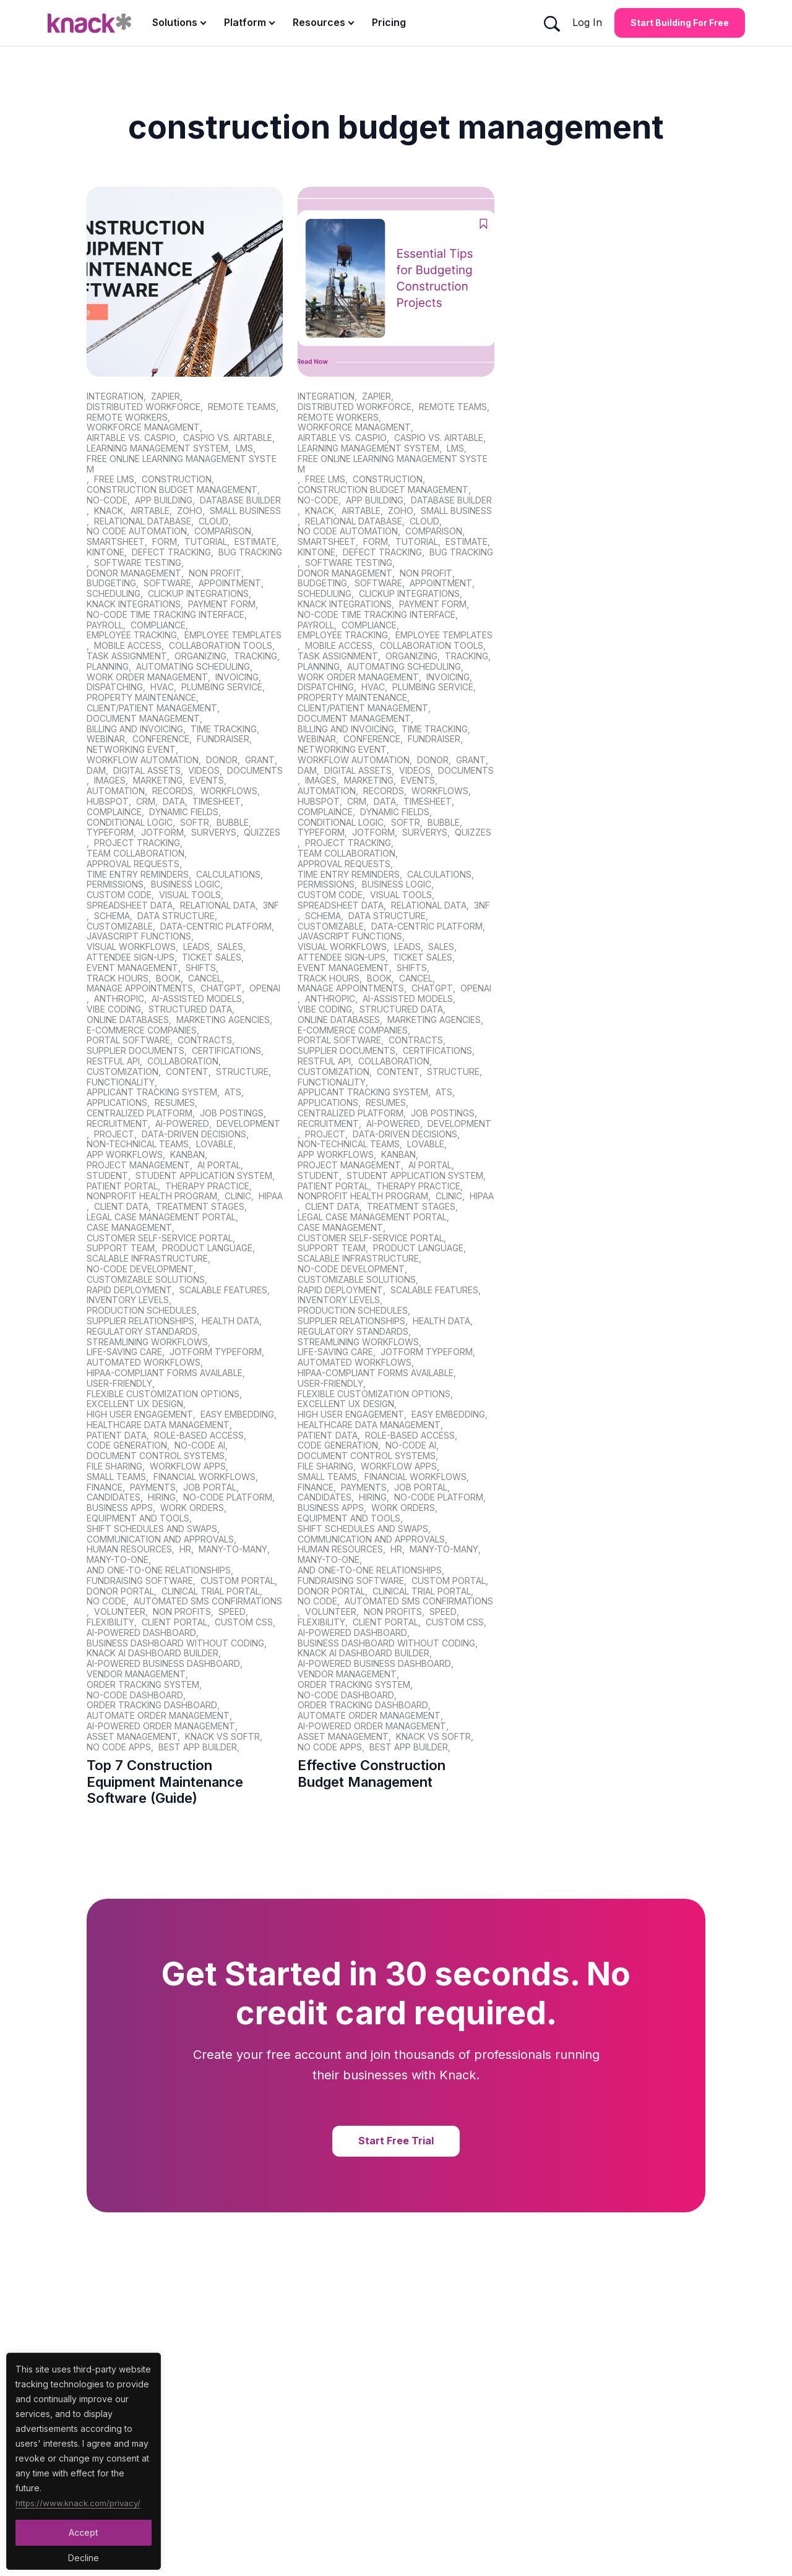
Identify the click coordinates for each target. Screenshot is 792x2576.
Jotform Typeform (216, 1352)
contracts (205, 1040)
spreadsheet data (130, 905)
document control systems (156, 1456)
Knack (108, 511)
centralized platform (139, 1113)
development (248, 1124)
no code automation (137, 531)
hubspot (108, 802)
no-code (107, 500)
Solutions (174, 22)
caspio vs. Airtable (227, 438)
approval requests (133, 864)
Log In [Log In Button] (587, 22)
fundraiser (223, 739)
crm (145, 802)
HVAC (162, 687)
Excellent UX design (135, 1404)
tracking (255, 656)
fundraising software (140, 1581)
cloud (213, 521)
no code (106, 1601)
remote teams (242, 407)
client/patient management (152, 708)
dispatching (115, 687)
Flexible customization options (163, 1394)
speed (232, 1612)
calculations (228, 874)
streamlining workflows (147, 1342)
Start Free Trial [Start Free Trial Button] (396, 2140)
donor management (134, 573)
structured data (190, 1009)
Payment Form (222, 604)
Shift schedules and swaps (152, 1529)
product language (207, 1248)
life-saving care (124, 1352)
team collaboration (135, 853)
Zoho (189, 511)
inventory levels (128, 1300)
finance (105, 1487)
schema (112, 916)
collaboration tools (220, 646)
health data (230, 1321)
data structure (176, 916)
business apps (120, 1508)
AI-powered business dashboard (163, 1664)
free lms (114, 479)
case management (129, 1228)
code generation (127, 1445)
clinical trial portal (210, 1591)
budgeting (111, 583)
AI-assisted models (197, 999)
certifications (226, 1051)
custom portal (237, 1581)
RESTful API (113, 1061)
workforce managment (143, 427)
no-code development (140, 1269)
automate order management (158, 1716)
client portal (174, 1622)
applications (117, 1103)
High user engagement (140, 1414)
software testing (137, 563)
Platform (245, 22)
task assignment (127, 656)
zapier (165, 396)
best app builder (197, 1747)
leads (196, 947)
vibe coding (114, 1009)
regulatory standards (142, 1332)
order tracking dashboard (152, 1705)
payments (153, 1487)
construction (177, 479)
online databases (128, 1020)
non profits (182, 1612)
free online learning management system (182, 464)
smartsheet (116, 542)
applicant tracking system (152, 1092)
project (114, 1134)
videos (204, 771)
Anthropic (119, 999)
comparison (222, 531)
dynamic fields (183, 812)
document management (143, 719)
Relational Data (218, 905)
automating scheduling (193, 667)
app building (163, 500)
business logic (185, 884)
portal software (128, 1040)
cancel (205, 978)
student (107, 1176)
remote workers (127, 417)
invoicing (237, 677)
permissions (115, 884)
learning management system (157, 448)
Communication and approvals (160, 1539)
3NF (271, 905)
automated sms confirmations (208, 1601)
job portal (209, 1487)
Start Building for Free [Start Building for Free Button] (680, 22)
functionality (121, 1082)
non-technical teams (138, 1144)
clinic (238, 1196)
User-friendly (119, 1384)
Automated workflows (143, 1362)
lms (244, 448)
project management (138, 1165)
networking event (131, 750)
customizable (120, 926)
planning (108, 667)
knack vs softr (222, 1737)
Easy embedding (237, 1414)
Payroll (105, 625)
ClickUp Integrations (198, 594)
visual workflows (131, 947)
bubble (233, 823)
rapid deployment (129, 1290)
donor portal (120, 1591)
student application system (204, 1176)
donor (222, 760)
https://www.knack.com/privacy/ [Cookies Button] (80, 2501)
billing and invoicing (135, 729)
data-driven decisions (194, 1134)
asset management (132, 1737)
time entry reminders (138, 874)
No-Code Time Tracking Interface (165, 615)
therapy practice (207, 1186)
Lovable (214, 1144)
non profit (215, 573)
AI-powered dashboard (141, 1633)
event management (132, 968)
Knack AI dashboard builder (152, 1653)
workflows (228, 791)
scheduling (113, 594)
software (167, 583)
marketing (158, 780)
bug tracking (250, 552)
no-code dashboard (135, 1695)
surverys (213, 832)
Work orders (192, 1508)
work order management (147, 677)
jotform (162, 832)
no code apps (119, 1747)
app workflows (125, 1155)
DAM (96, 771)
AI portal (219, 1165)
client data (121, 1207)
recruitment (117, 1124)
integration (115, 396)
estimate (256, 542)
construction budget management (172, 490)
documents (255, 771)
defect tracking (171, 552)
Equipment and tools (138, 1518)
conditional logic (130, 823)
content (187, 1072)
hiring (162, 1497)
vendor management (136, 1674)
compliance (158, 625)
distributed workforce (143, 407)
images (110, 780)
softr (194, 823)
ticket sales (211, 957)
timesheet (216, 802)
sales (230, 947)
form (164, 542)
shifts (201, 968)
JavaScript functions (139, 936)
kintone (105, 552)
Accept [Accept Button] (83, 2532)
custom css (244, 1622)
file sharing (114, 1466)
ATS (233, 1092)
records (172, 791)
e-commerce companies (142, 1030)
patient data (117, 1435)
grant (260, 760)
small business (245, 511)
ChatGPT (221, 988)
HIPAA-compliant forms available (165, 1373)
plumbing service (221, 687)
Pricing (389, 22)
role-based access (199, 1435)
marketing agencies (223, 1020)
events (207, 780)
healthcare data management (158, 1425)
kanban (187, 1155)
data (174, 802)
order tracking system (143, 1685)
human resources (129, 1549)
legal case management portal (161, 1217)
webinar (106, 739)
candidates (113, 1497)
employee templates (233, 635)
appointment (230, 583)
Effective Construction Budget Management (372, 1773)
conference (160, 739)
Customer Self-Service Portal (160, 1238)
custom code (119, 895)
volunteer (119, 1612)
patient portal (122, 1186)
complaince (114, 812)
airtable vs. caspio (131, 438)
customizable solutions (146, 1280)
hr (185, 1549)
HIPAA (271, 1196)
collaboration (182, 1061)
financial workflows (204, 1477)
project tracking (137, 843)
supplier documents (135, 1051)
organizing (200, 656)
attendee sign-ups (130, 957)
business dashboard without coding (175, 1643)
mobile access (127, 646)
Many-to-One (117, 1560)
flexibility (110, 1622)
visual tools (190, 895)
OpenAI (264, 988)
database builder (240, 500)
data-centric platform (216, 926)
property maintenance (141, 698)
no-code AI (199, 1445)
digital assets (147, 771)
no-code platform (227, 1497)
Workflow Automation (143, 760)
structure (242, 1072)
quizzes (262, 832)
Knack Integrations (134, 604)
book (168, 978)
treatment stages (200, 1207)
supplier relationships (140, 1321)
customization (122, 1072)
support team (121, 1248)
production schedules (142, 1311)
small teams (116, 1477)
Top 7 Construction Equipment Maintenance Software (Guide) (165, 1781)
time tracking (224, 729)
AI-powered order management (161, 1726)
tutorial (205, 542)
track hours (117, 978)
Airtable (150, 511)
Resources (319, 22)
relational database (142, 521)
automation (116, 791)
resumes (175, 1103)
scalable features (223, 1290)
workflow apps (188, 1466)
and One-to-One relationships (159, 1570)
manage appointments (140, 988)
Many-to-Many (233, 1549)
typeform (110, 832)
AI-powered (182, 1124)
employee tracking (132, 635)
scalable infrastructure (147, 1259)
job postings (232, 1113)
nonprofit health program (152, 1196)
